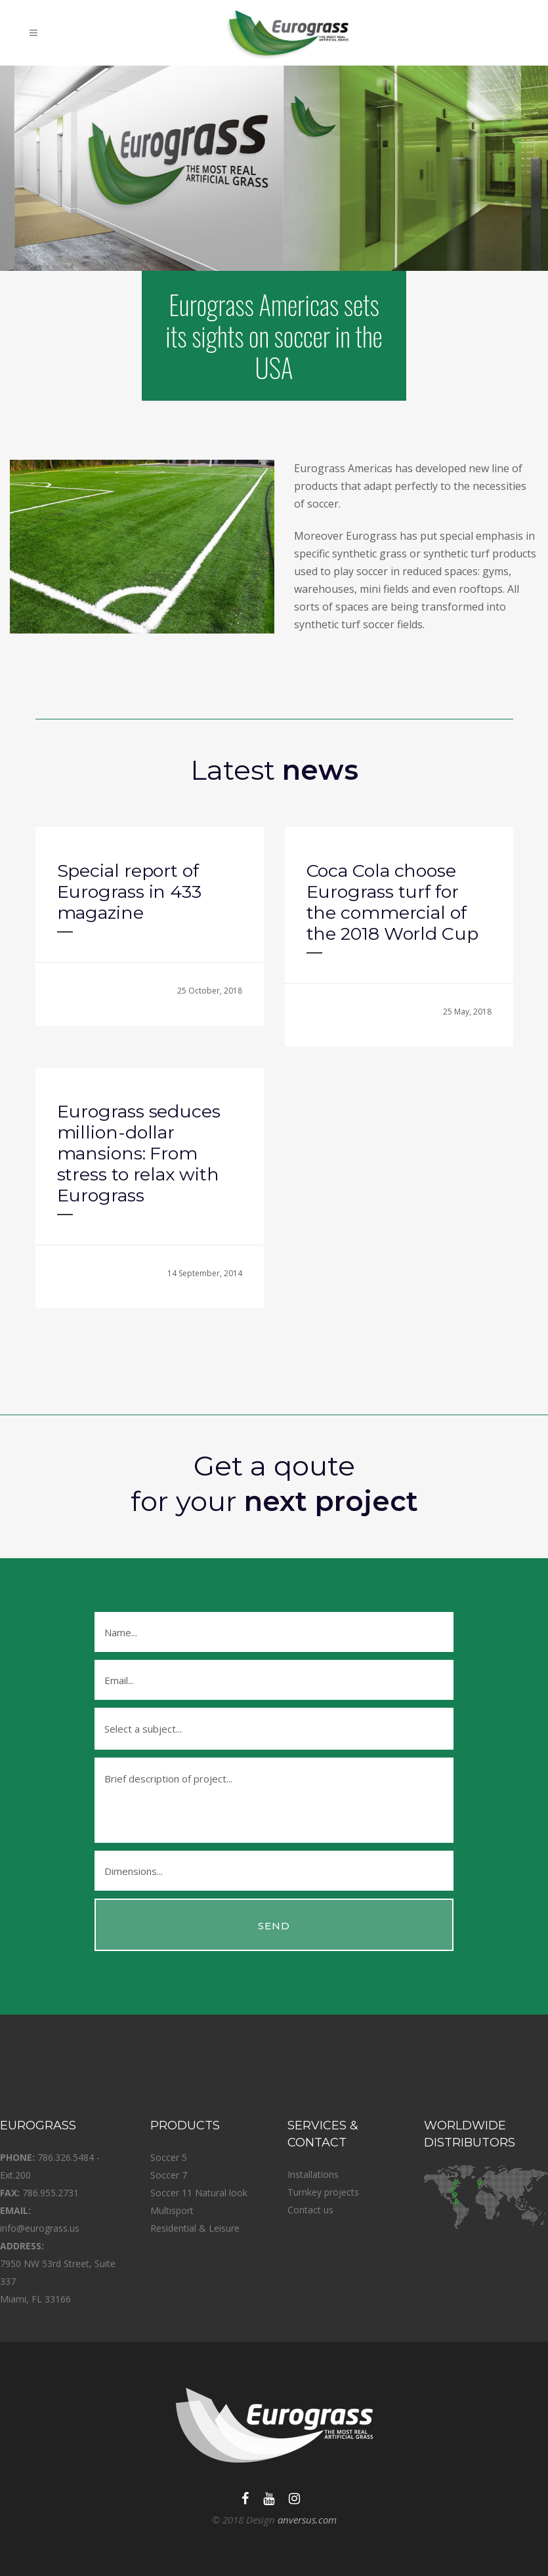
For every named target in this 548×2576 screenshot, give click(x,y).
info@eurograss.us (39, 2228)
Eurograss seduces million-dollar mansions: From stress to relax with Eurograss (139, 1153)
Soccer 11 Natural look (198, 2192)
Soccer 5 (168, 2157)
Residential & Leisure (195, 2228)
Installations (313, 2174)
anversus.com (307, 2519)
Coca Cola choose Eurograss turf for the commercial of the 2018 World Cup (392, 902)
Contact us (310, 2210)
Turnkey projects (323, 2192)
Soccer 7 (168, 2175)
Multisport (172, 2210)
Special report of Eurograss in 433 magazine (129, 891)
